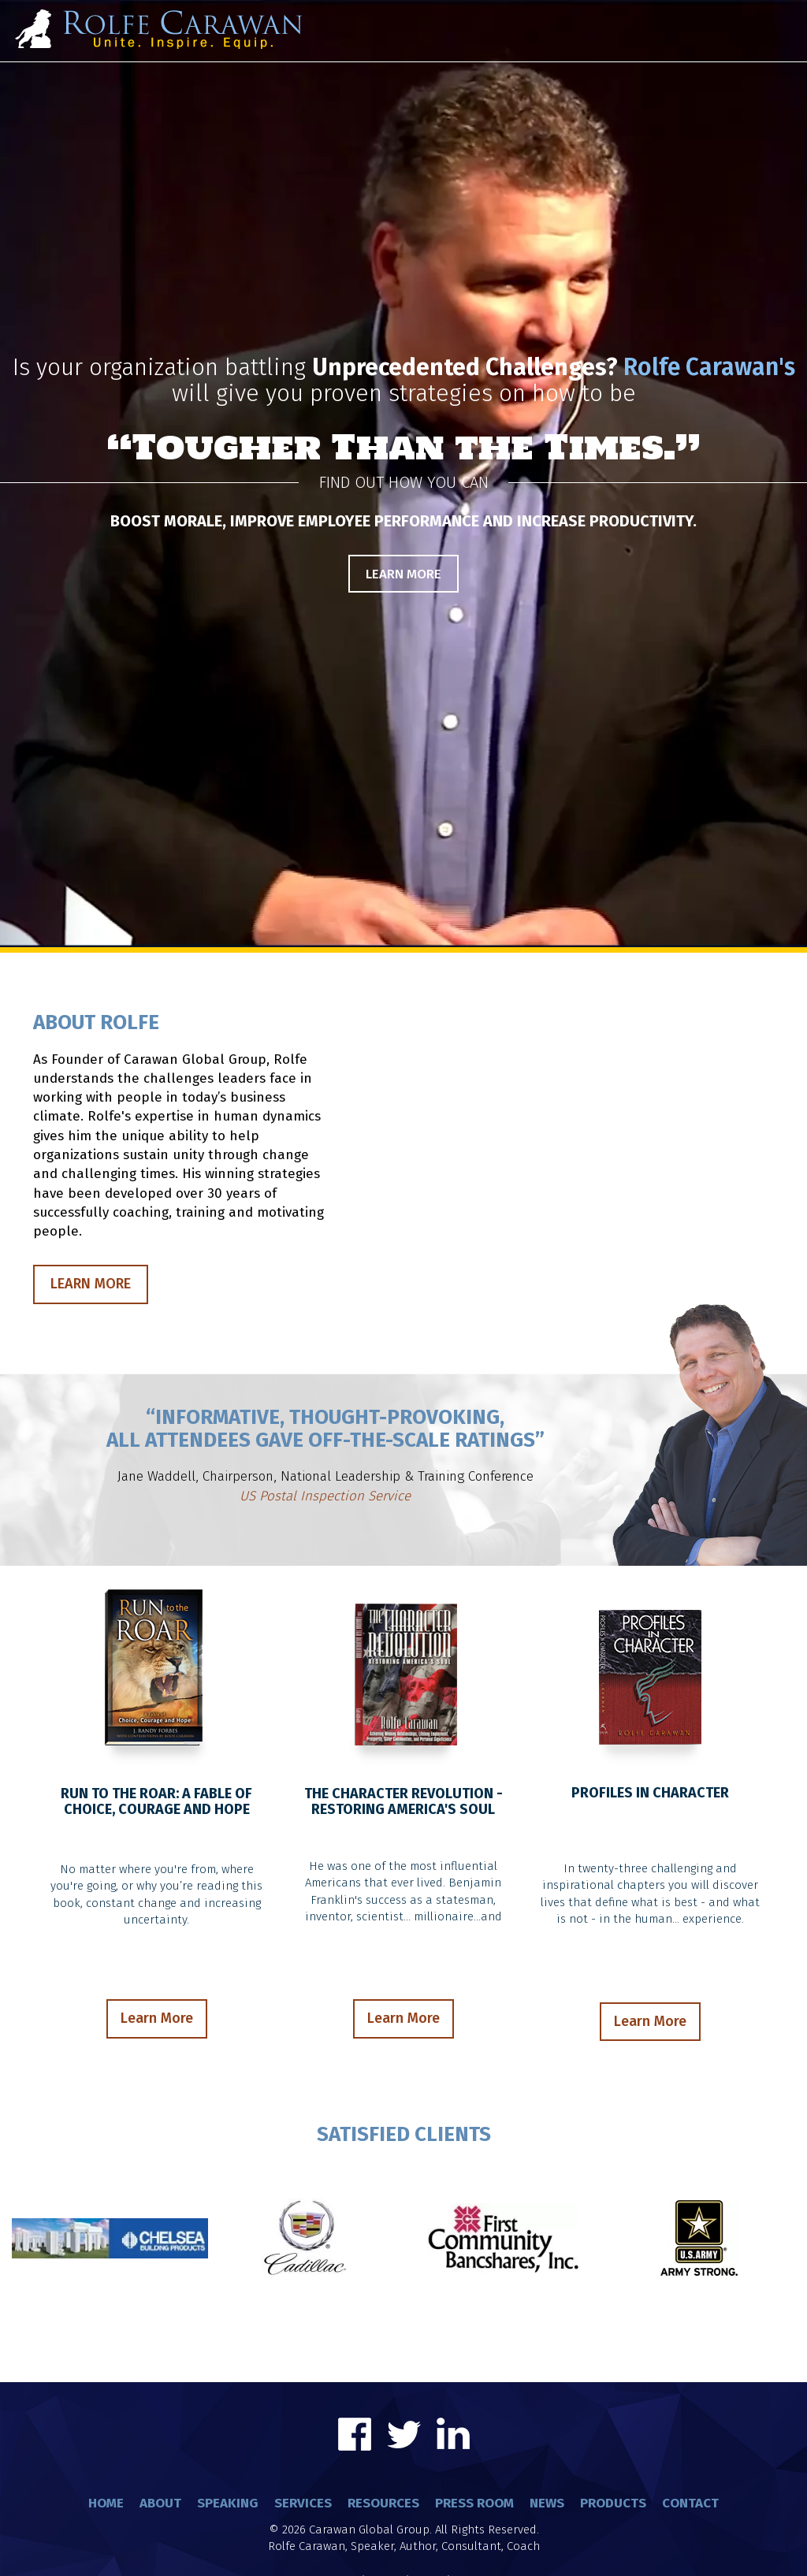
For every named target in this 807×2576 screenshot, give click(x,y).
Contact (690, 2503)
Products (613, 2503)
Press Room (474, 2503)
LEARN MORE (90, 1283)
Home (106, 2503)
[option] (403, 1456)
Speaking (227, 2503)
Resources (383, 2503)
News (547, 2503)
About (160, 2503)
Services (303, 2503)
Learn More (403, 573)
